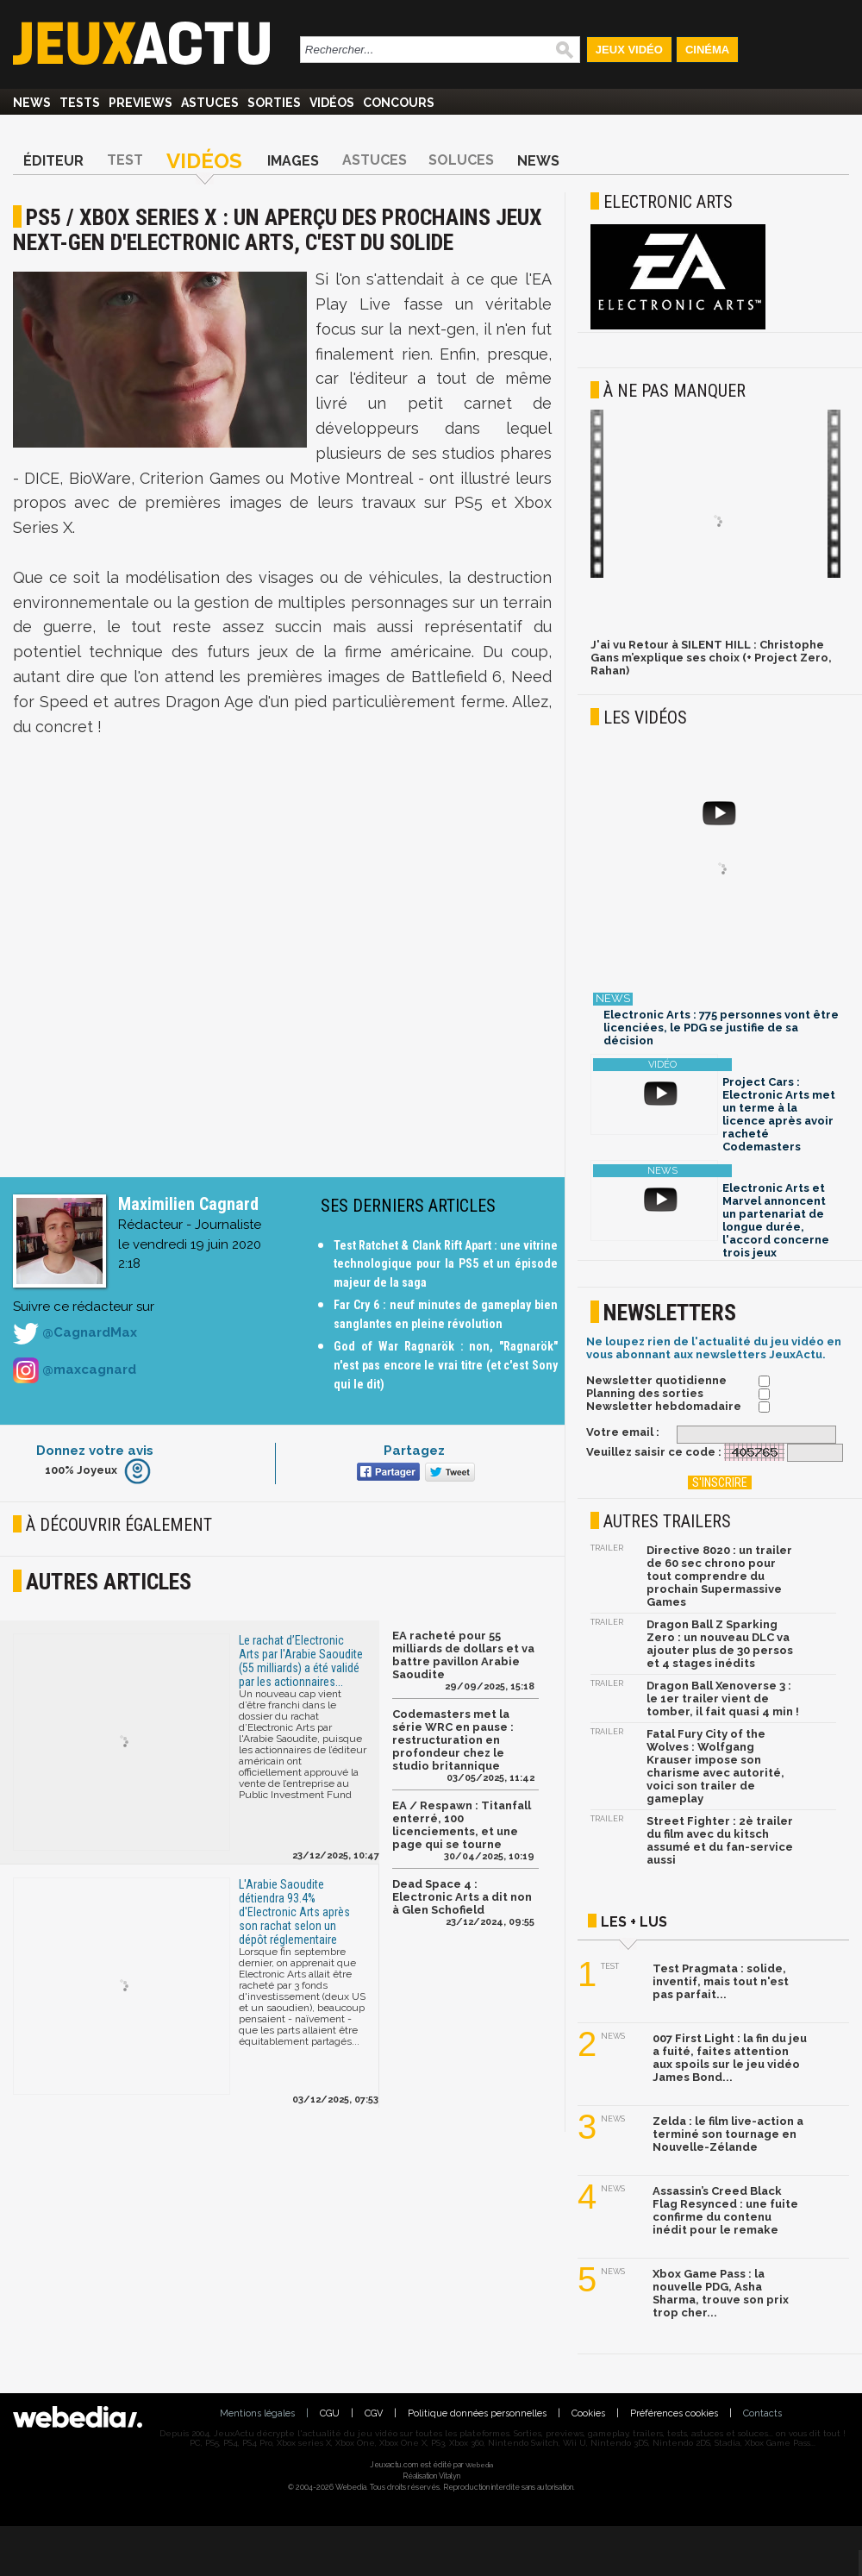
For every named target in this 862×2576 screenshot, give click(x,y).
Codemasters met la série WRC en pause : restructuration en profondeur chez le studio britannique (453, 1740)
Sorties (274, 103)
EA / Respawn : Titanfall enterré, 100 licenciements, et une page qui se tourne (461, 1825)
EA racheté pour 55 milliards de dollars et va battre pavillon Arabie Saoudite (463, 1655)
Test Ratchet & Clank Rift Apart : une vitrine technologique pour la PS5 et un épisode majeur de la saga (446, 1263)
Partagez (414, 1450)
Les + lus (634, 1922)
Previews (140, 103)
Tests (79, 103)
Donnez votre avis (94, 1450)
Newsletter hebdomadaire (663, 1406)
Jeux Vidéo (629, 49)
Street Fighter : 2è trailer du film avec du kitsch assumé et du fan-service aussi (719, 1840)
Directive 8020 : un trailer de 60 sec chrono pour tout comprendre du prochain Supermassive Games (719, 1576)
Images (293, 161)
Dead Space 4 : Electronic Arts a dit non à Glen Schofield (462, 1896)
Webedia (479, 2464)
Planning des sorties (644, 1393)
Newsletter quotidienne (656, 1380)
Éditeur (53, 161)
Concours (398, 103)
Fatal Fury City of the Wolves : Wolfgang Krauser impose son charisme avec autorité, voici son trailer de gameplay (715, 1766)
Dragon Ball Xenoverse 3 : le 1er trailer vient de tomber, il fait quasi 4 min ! (722, 1698)
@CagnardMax (75, 1333)
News (32, 103)
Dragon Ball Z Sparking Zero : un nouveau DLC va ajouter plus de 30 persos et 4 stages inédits (719, 1644)
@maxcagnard (74, 1370)
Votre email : (622, 1432)
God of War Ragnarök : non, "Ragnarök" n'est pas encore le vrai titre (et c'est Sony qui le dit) (446, 1364)
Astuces (210, 103)
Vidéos (331, 103)
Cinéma (707, 49)
